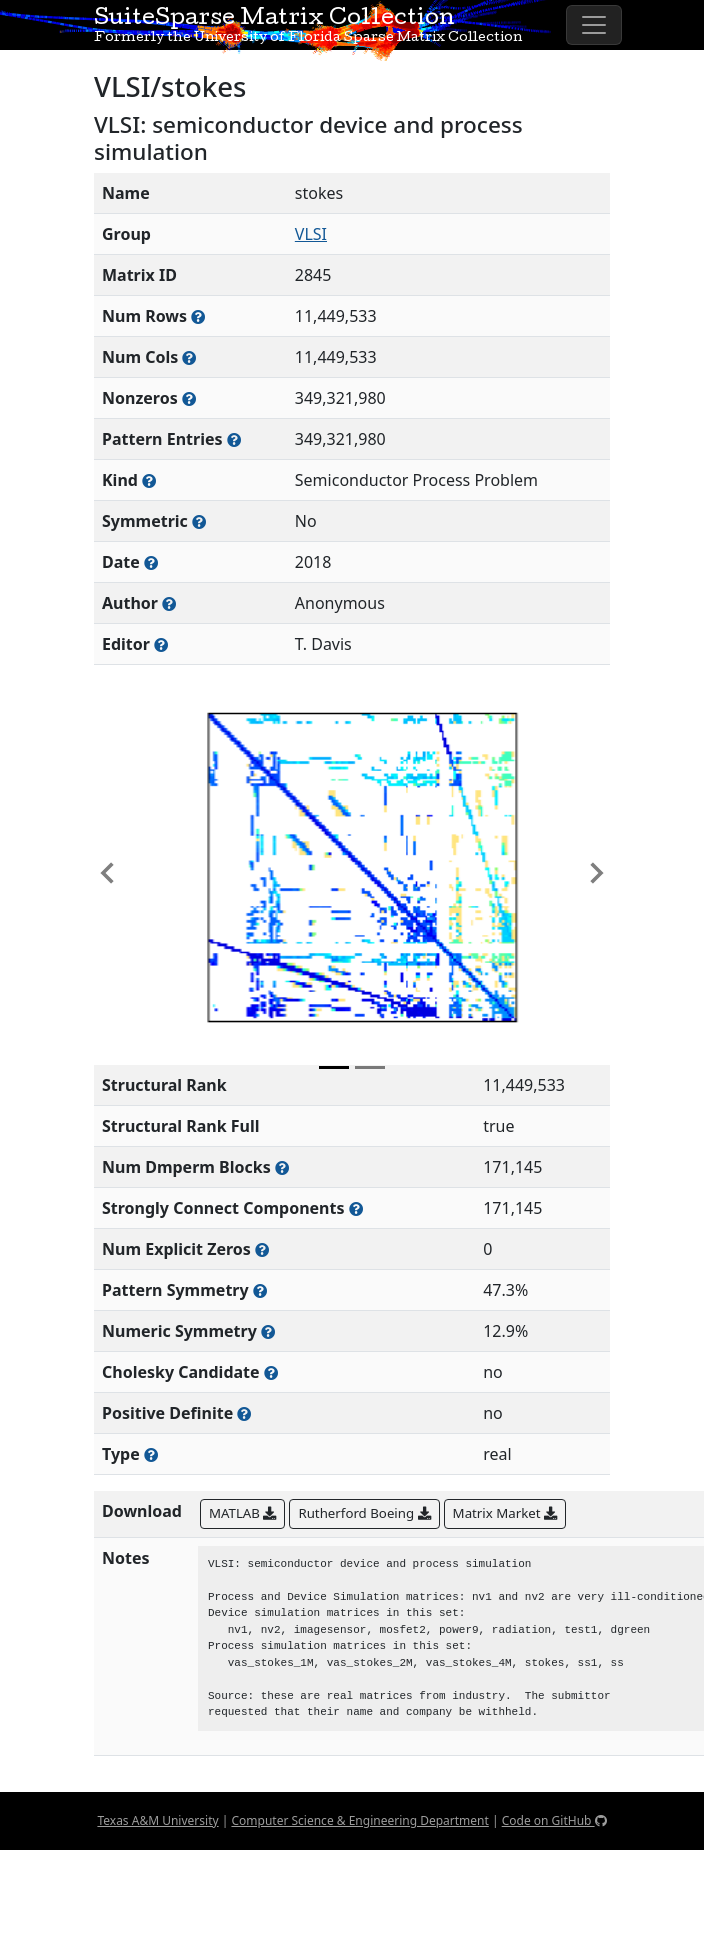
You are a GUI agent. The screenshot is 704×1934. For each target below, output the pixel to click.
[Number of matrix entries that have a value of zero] (262, 1249)
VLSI (311, 234)
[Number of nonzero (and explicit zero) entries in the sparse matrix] (234, 439)
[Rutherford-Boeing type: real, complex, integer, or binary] (151, 1454)
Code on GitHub (554, 1820)
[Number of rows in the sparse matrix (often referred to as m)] (198, 316)
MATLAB (242, 1513)
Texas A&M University (157, 1820)
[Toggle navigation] (594, 25)
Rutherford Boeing (364, 1513)
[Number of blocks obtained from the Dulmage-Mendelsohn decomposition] (282, 1167)
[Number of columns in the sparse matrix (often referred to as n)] (189, 357)
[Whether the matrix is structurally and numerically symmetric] (199, 521)
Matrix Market (505, 1513)
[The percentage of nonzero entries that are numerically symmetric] (268, 1331)
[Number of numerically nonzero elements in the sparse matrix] (189, 398)
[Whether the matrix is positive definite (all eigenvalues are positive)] (244, 1413)
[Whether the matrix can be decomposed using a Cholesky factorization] (271, 1372)
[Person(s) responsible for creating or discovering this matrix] (169, 603)
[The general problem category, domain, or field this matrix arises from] (149, 480)
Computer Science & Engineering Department (359, 1820)
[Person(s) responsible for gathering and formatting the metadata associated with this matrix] (161, 644)
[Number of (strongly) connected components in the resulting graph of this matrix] (356, 1208)
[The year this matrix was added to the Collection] (151, 562)
